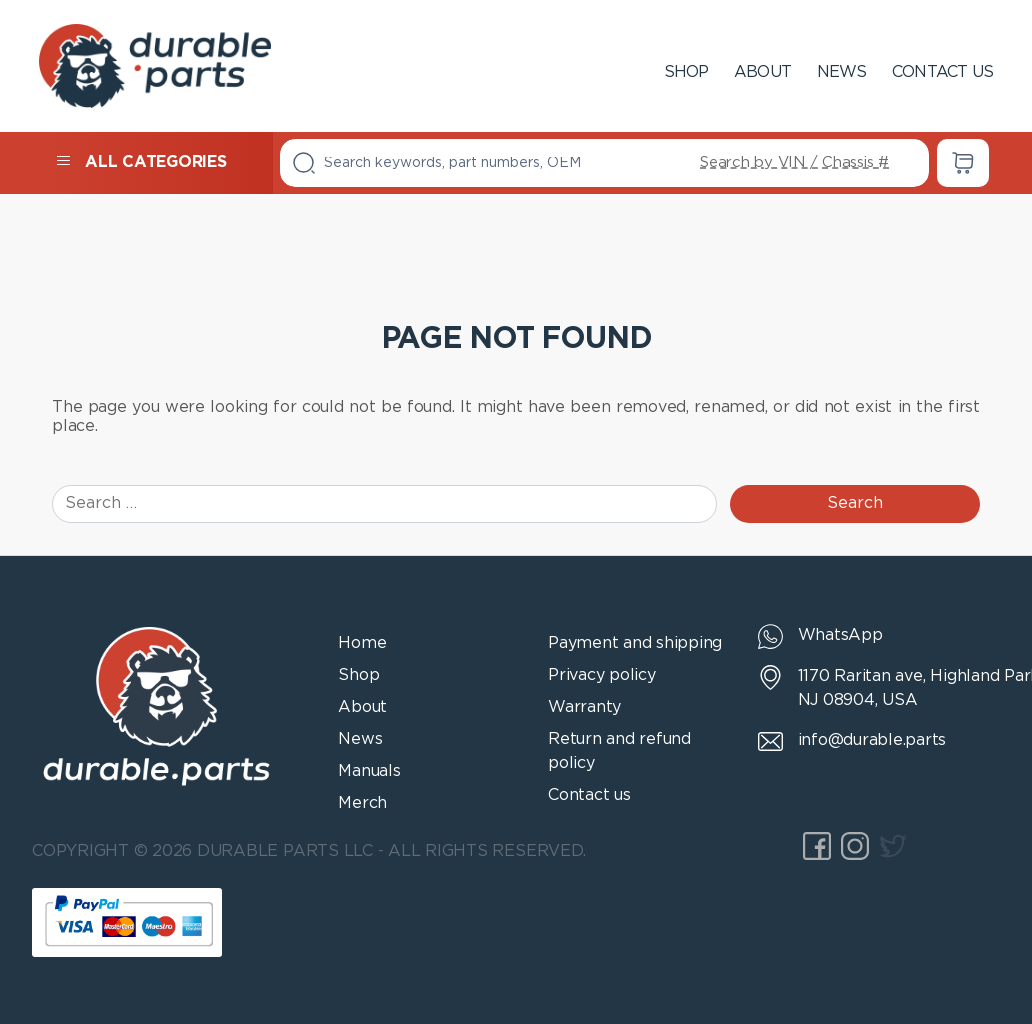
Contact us (942, 72)
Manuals (369, 771)
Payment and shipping (635, 643)
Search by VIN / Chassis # (794, 162)
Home (362, 643)
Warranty (584, 707)
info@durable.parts (872, 740)
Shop (686, 72)
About (762, 72)
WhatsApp (840, 635)
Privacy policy (602, 675)
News (842, 72)
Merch (362, 803)
